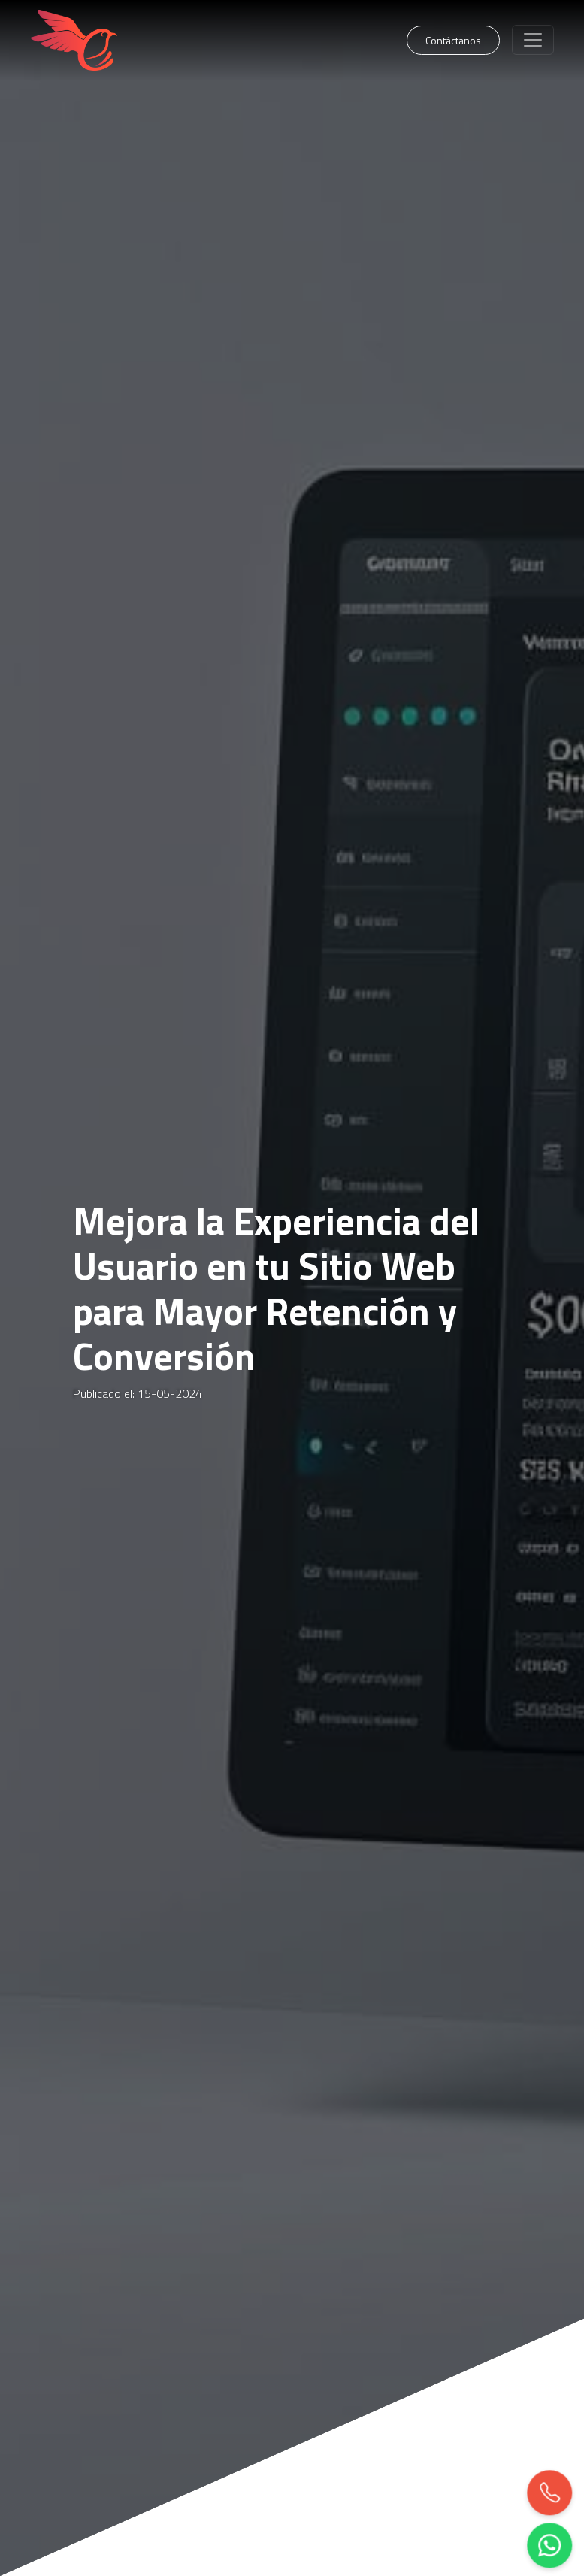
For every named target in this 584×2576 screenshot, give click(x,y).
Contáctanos (453, 40)
